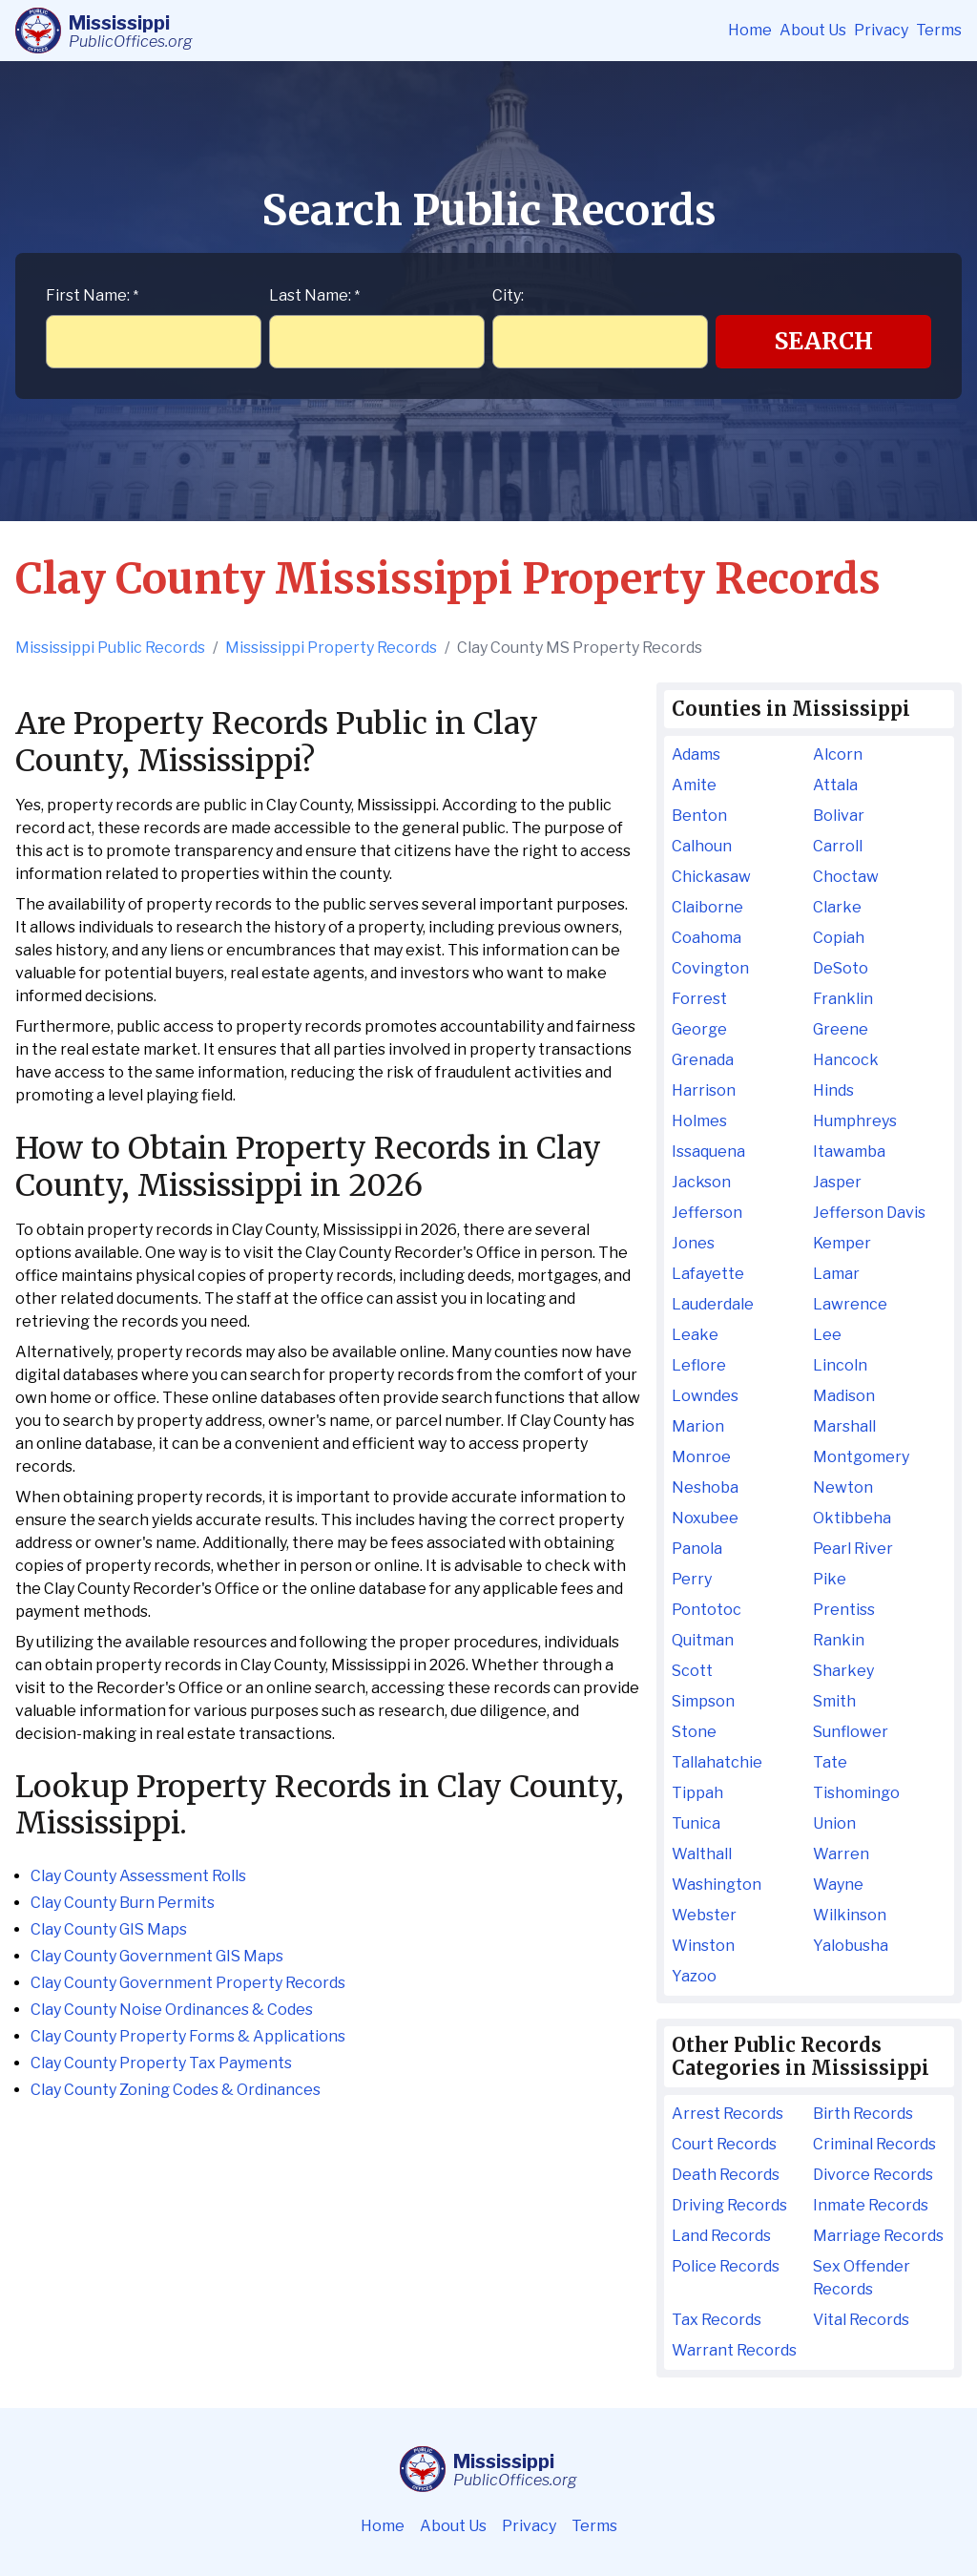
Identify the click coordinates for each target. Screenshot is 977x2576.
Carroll (838, 846)
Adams (696, 754)
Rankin (838, 1640)
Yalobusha (850, 1946)
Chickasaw (711, 877)
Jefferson (707, 1213)
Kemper (842, 1243)
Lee (827, 1335)
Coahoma (706, 938)
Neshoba (705, 1487)
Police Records (726, 2266)
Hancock (846, 1060)
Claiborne (707, 907)
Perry (692, 1579)
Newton (843, 1487)
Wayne (838, 1884)
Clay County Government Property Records (188, 1983)
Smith (834, 1701)
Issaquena (708, 1151)
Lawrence (850, 1304)
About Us (813, 30)
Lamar (836, 1274)
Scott (692, 1671)
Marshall (844, 1426)
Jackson (701, 1182)
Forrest (699, 999)
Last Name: (314, 295)
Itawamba (849, 1151)
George (699, 1029)
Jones (693, 1243)
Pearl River (853, 1548)
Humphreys (855, 1121)
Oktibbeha (852, 1518)
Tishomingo (856, 1793)
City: (508, 295)
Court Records (724, 2144)
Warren (841, 1854)
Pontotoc (706, 1610)
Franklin (843, 999)
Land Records (721, 2236)
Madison (844, 1396)
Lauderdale (713, 1304)
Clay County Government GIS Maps (157, 1956)
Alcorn (838, 754)
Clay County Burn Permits (123, 1903)
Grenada (703, 1060)
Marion (698, 1426)
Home (750, 30)
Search (824, 341)
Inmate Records (870, 2205)
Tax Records (716, 2320)
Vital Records (861, 2320)
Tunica (696, 1823)
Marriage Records (878, 2236)
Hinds (833, 1090)
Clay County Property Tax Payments (161, 2063)
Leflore (699, 1365)
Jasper (837, 1182)
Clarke (837, 907)
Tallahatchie (717, 1762)
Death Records (726, 2175)
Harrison (704, 1090)
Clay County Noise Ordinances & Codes (172, 2009)
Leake (695, 1335)
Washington (716, 1884)
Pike (829, 1579)
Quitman (703, 1640)
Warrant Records (734, 2350)
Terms (939, 30)
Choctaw (846, 877)
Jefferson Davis (869, 1213)
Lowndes (705, 1396)
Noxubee (705, 1518)
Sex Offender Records (861, 2277)
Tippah (697, 1793)
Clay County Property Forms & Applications (188, 2036)
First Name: (92, 295)
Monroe (701, 1457)
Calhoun (702, 846)
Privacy (881, 30)
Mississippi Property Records (331, 648)
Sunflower (850, 1732)
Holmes (699, 1121)
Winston (703, 1946)
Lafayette (708, 1274)
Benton (699, 815)
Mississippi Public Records (110, 648)
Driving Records (729, 2205)
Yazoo (694, 1976)
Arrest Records (727, 2114)
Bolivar (838, 815)
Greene (840, 1029)
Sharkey (843, 1671)
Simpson (703, 1701)
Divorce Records (873, 2175)
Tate (830, 1762)
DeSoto (840, 968)
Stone (694, 1732)
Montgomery (861, 1457)
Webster (704, 1915)
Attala (835, 785)
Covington (710, 968)
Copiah (838, 938)
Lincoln (840, 1365)
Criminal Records (874, 2144)
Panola (697, 1548)
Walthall (702, 1854)
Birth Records (863, 2114)
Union (834, 1823)
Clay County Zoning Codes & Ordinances (176, 2090)
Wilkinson (849, 1915)
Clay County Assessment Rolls (138, 1876)
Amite (694, 785)
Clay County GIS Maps (109, 1929)
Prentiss (844, 1610)
